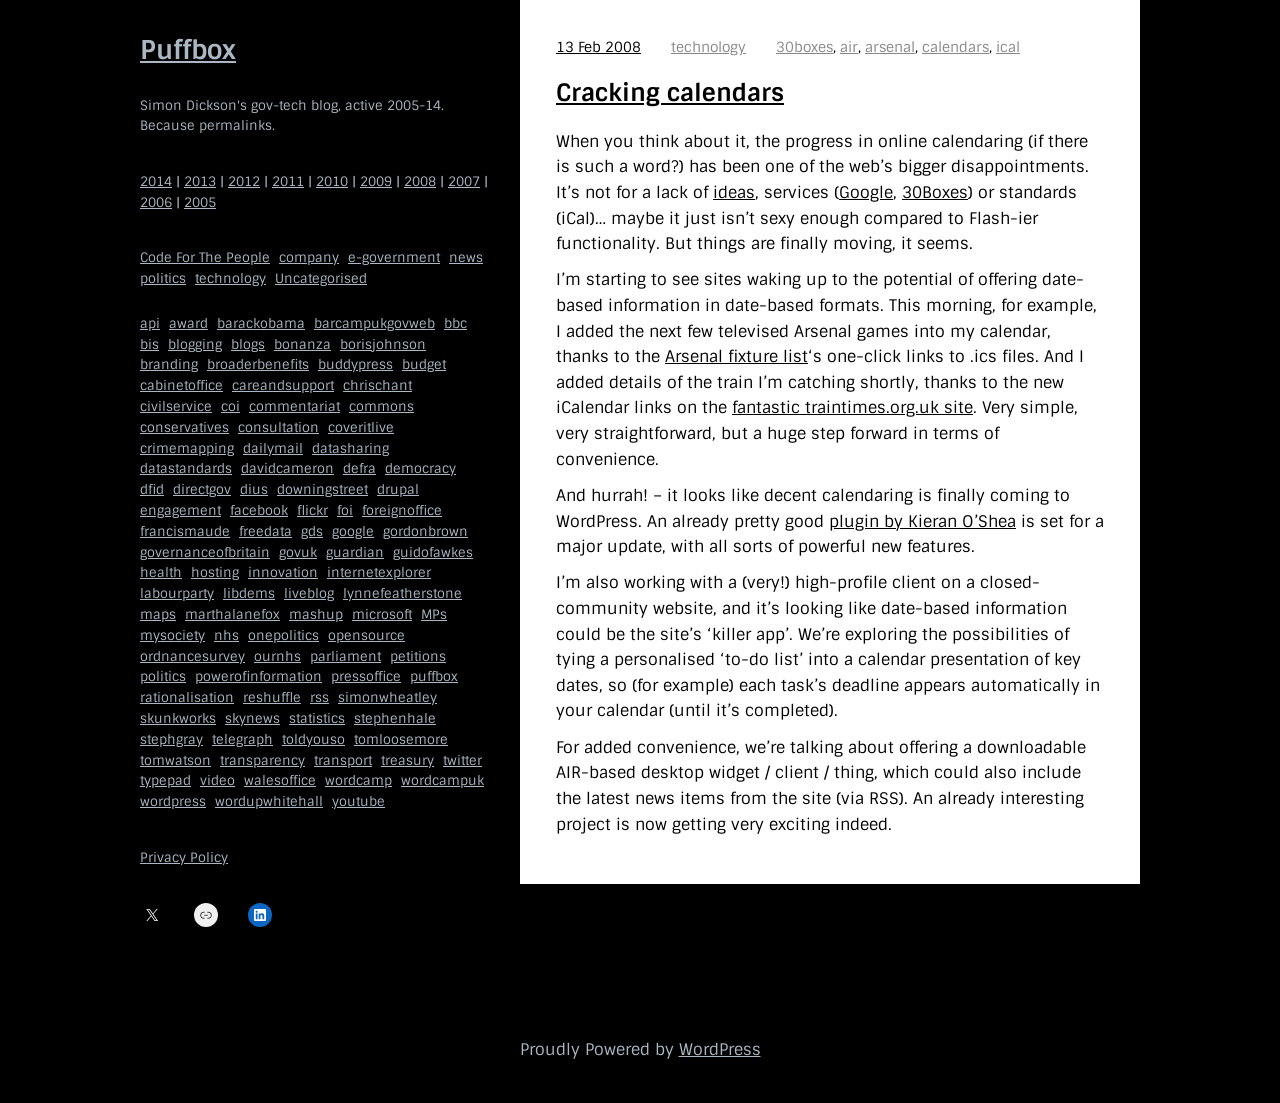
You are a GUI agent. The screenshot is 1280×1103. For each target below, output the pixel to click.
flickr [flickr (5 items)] (312, 510)
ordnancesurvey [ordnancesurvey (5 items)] (192, 656)
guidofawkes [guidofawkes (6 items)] (433, 552)
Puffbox (188, 50)
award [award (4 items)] (188, 323)
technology (708, 47)
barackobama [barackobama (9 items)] (261, 323)
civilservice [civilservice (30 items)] (176, 406)
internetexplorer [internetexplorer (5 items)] (379, 572)
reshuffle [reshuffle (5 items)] (272, 697)
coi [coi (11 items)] (230, 406)
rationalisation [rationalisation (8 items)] (187, 697)
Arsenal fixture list (736, 356)
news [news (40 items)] (466, 257)
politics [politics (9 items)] (163, 676)
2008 (420, 181)
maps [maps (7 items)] (158, 614)
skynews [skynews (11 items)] (252, 718)
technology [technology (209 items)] (230, 278)
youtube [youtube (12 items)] (358, 801)
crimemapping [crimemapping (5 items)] (187, 448)
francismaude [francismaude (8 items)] (185, 531)
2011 (288, 181)
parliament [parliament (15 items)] (345, 656)
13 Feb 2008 (598, 47)
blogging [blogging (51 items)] (195, 344)
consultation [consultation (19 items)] (278, 427)
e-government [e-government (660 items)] (394, 257)
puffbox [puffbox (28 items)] (434, 676)
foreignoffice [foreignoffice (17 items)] (402, 510)
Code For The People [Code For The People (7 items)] (205, 257)
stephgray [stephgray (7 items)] (171, 739)
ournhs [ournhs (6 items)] (277, 656)
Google (866, 192)
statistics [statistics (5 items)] (317, 718)
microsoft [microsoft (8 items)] (382, 614)
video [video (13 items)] (217, 780)
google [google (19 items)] (353, 531)
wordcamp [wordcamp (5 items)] (358, 780)
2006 (156, 202)
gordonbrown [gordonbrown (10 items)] (425, 531)
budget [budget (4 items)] (424, 364)
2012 (244, 181)
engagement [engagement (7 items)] (180, 510)
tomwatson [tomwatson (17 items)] (175, 760)
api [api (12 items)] (150, 323)
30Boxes (935, 192)
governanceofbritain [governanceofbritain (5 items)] (205, 552)
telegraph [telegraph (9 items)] (242, 739)
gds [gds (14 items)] (312, 531)
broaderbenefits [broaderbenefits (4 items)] (258, 364)
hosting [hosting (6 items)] (215, 572)
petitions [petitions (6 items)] (418, 656)
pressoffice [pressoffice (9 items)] (366, 676)
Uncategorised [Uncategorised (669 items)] (321, 278)
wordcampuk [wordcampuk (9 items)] (442, 780)
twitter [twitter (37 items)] (462, 760)
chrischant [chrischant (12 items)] (377, 385)
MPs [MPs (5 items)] (434, 614)
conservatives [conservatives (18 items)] (184, 427)
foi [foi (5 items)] (345, 510)
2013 (200, 181)
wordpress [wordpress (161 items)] (173, 801)
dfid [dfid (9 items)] (152, 489)
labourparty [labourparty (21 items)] (177, 593)
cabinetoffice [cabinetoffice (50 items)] (181, 385)
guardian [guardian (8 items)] (355, 552)
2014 (156, 181)
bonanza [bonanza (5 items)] (302, 344)
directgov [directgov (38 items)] (202, 489)
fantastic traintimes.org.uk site (852, 407)
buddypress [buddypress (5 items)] (355, 364)
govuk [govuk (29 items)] (298, 552)
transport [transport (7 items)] (343, 760)
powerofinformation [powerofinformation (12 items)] (258, 676)
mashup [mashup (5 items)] (316, 614)
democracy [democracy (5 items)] (420, 468)
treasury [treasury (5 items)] (407, 760)
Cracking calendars (670, 92)
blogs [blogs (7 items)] (248, 344)
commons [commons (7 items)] (381, 406)
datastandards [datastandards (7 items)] (186, 468)
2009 (376, 181)
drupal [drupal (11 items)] (398, 489)
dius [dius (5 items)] (254, 489)
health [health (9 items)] (161, 572)
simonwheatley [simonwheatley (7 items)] (387, 697)
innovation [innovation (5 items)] (283, 572)
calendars (955, 47)
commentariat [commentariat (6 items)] (294, 406)
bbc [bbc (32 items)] (455, 323)
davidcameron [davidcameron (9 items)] (287, 468)
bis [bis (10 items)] (149, 344)
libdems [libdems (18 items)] (249, 593)
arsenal (890, 47)
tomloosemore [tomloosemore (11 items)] (401, 739)
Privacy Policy (184, 857)
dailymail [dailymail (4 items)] (273, 448)
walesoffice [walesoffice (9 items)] (280, 780)
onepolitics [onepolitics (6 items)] (283, 635)
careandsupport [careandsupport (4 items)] (283, 385)
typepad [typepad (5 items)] (165, 780)
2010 (332, 181)
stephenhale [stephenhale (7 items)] (395, 718)
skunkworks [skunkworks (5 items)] (178, 718)
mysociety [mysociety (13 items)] (172, 635)
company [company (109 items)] (309, 257)
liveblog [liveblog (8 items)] (309, 593)
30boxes (804, 47)
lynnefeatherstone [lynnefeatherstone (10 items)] (402, 593)
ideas (734, 192)
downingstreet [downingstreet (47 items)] (322, 489)
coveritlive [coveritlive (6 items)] (361, 427)
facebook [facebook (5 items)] (259, 510)
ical (1008, 47)
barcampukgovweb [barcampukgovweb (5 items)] (374, 323)
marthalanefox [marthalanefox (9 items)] (232, 614)
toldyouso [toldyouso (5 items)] (313, 739)
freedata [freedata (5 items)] (265, 531)
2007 (464, 181)
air (849, 47)
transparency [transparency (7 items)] (262, 760)
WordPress (720, 1049)
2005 (200, 202)
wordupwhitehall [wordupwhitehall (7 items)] (269, 801)
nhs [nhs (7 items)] (226, 635)
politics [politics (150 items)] (163, 278)
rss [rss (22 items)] (319, 697)
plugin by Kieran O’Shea (922, 521)
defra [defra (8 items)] (359, 468)
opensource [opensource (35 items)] (366, 635)
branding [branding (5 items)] (169, 364)
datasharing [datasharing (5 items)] (350, 448)
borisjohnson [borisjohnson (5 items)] (383, 344)
